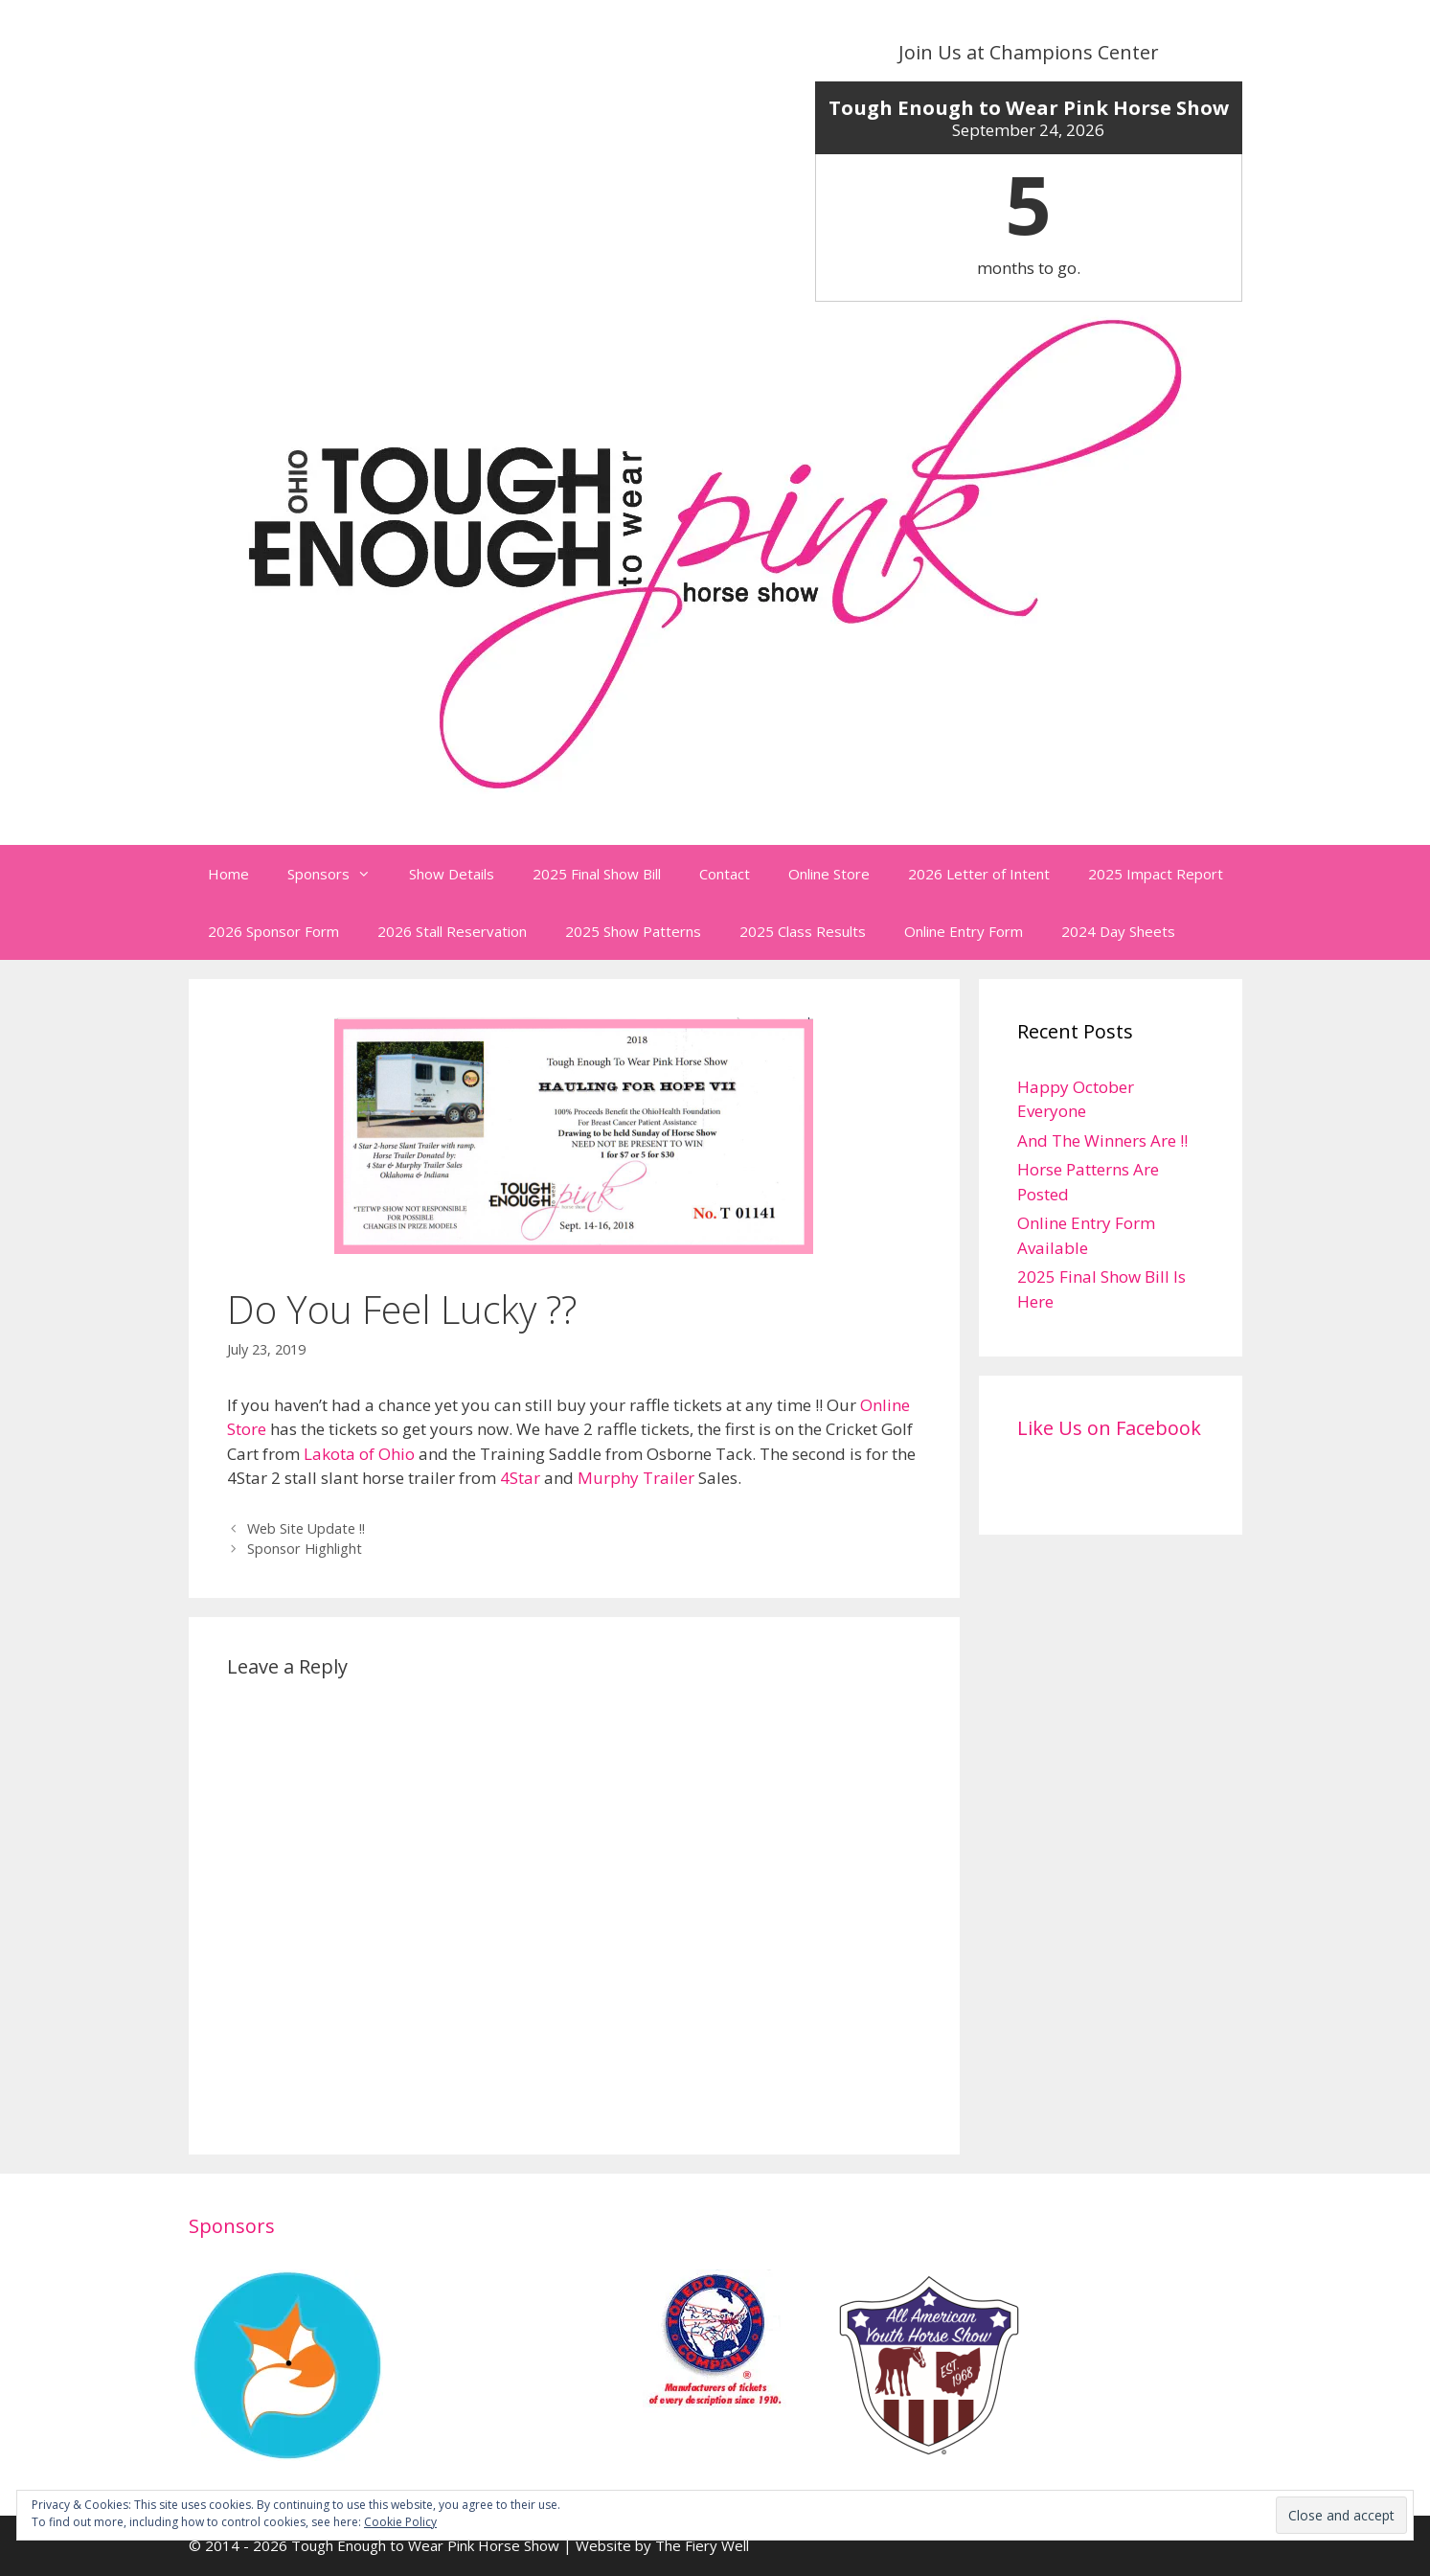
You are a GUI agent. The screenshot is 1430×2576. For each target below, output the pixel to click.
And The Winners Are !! (1102, 1140)
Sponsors (338, 873)
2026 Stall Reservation (452, 931)
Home (228, 873)
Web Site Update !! (306, 1528)
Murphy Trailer (636, 1478)
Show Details (451, 873)
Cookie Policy (400, 2522)
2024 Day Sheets (1118, 931)
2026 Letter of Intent (979, 873)
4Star (520, 1478)
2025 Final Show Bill (597, 873)
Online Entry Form (963, 931)
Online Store (829, 873)
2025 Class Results (802, 931)
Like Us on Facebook (1109, 1428)
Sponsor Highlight (304, 1548)
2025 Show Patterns (633, 931)
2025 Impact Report (1155, 873)
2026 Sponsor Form (273, 931)
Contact (724, 873)
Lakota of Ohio (359, 1454)
